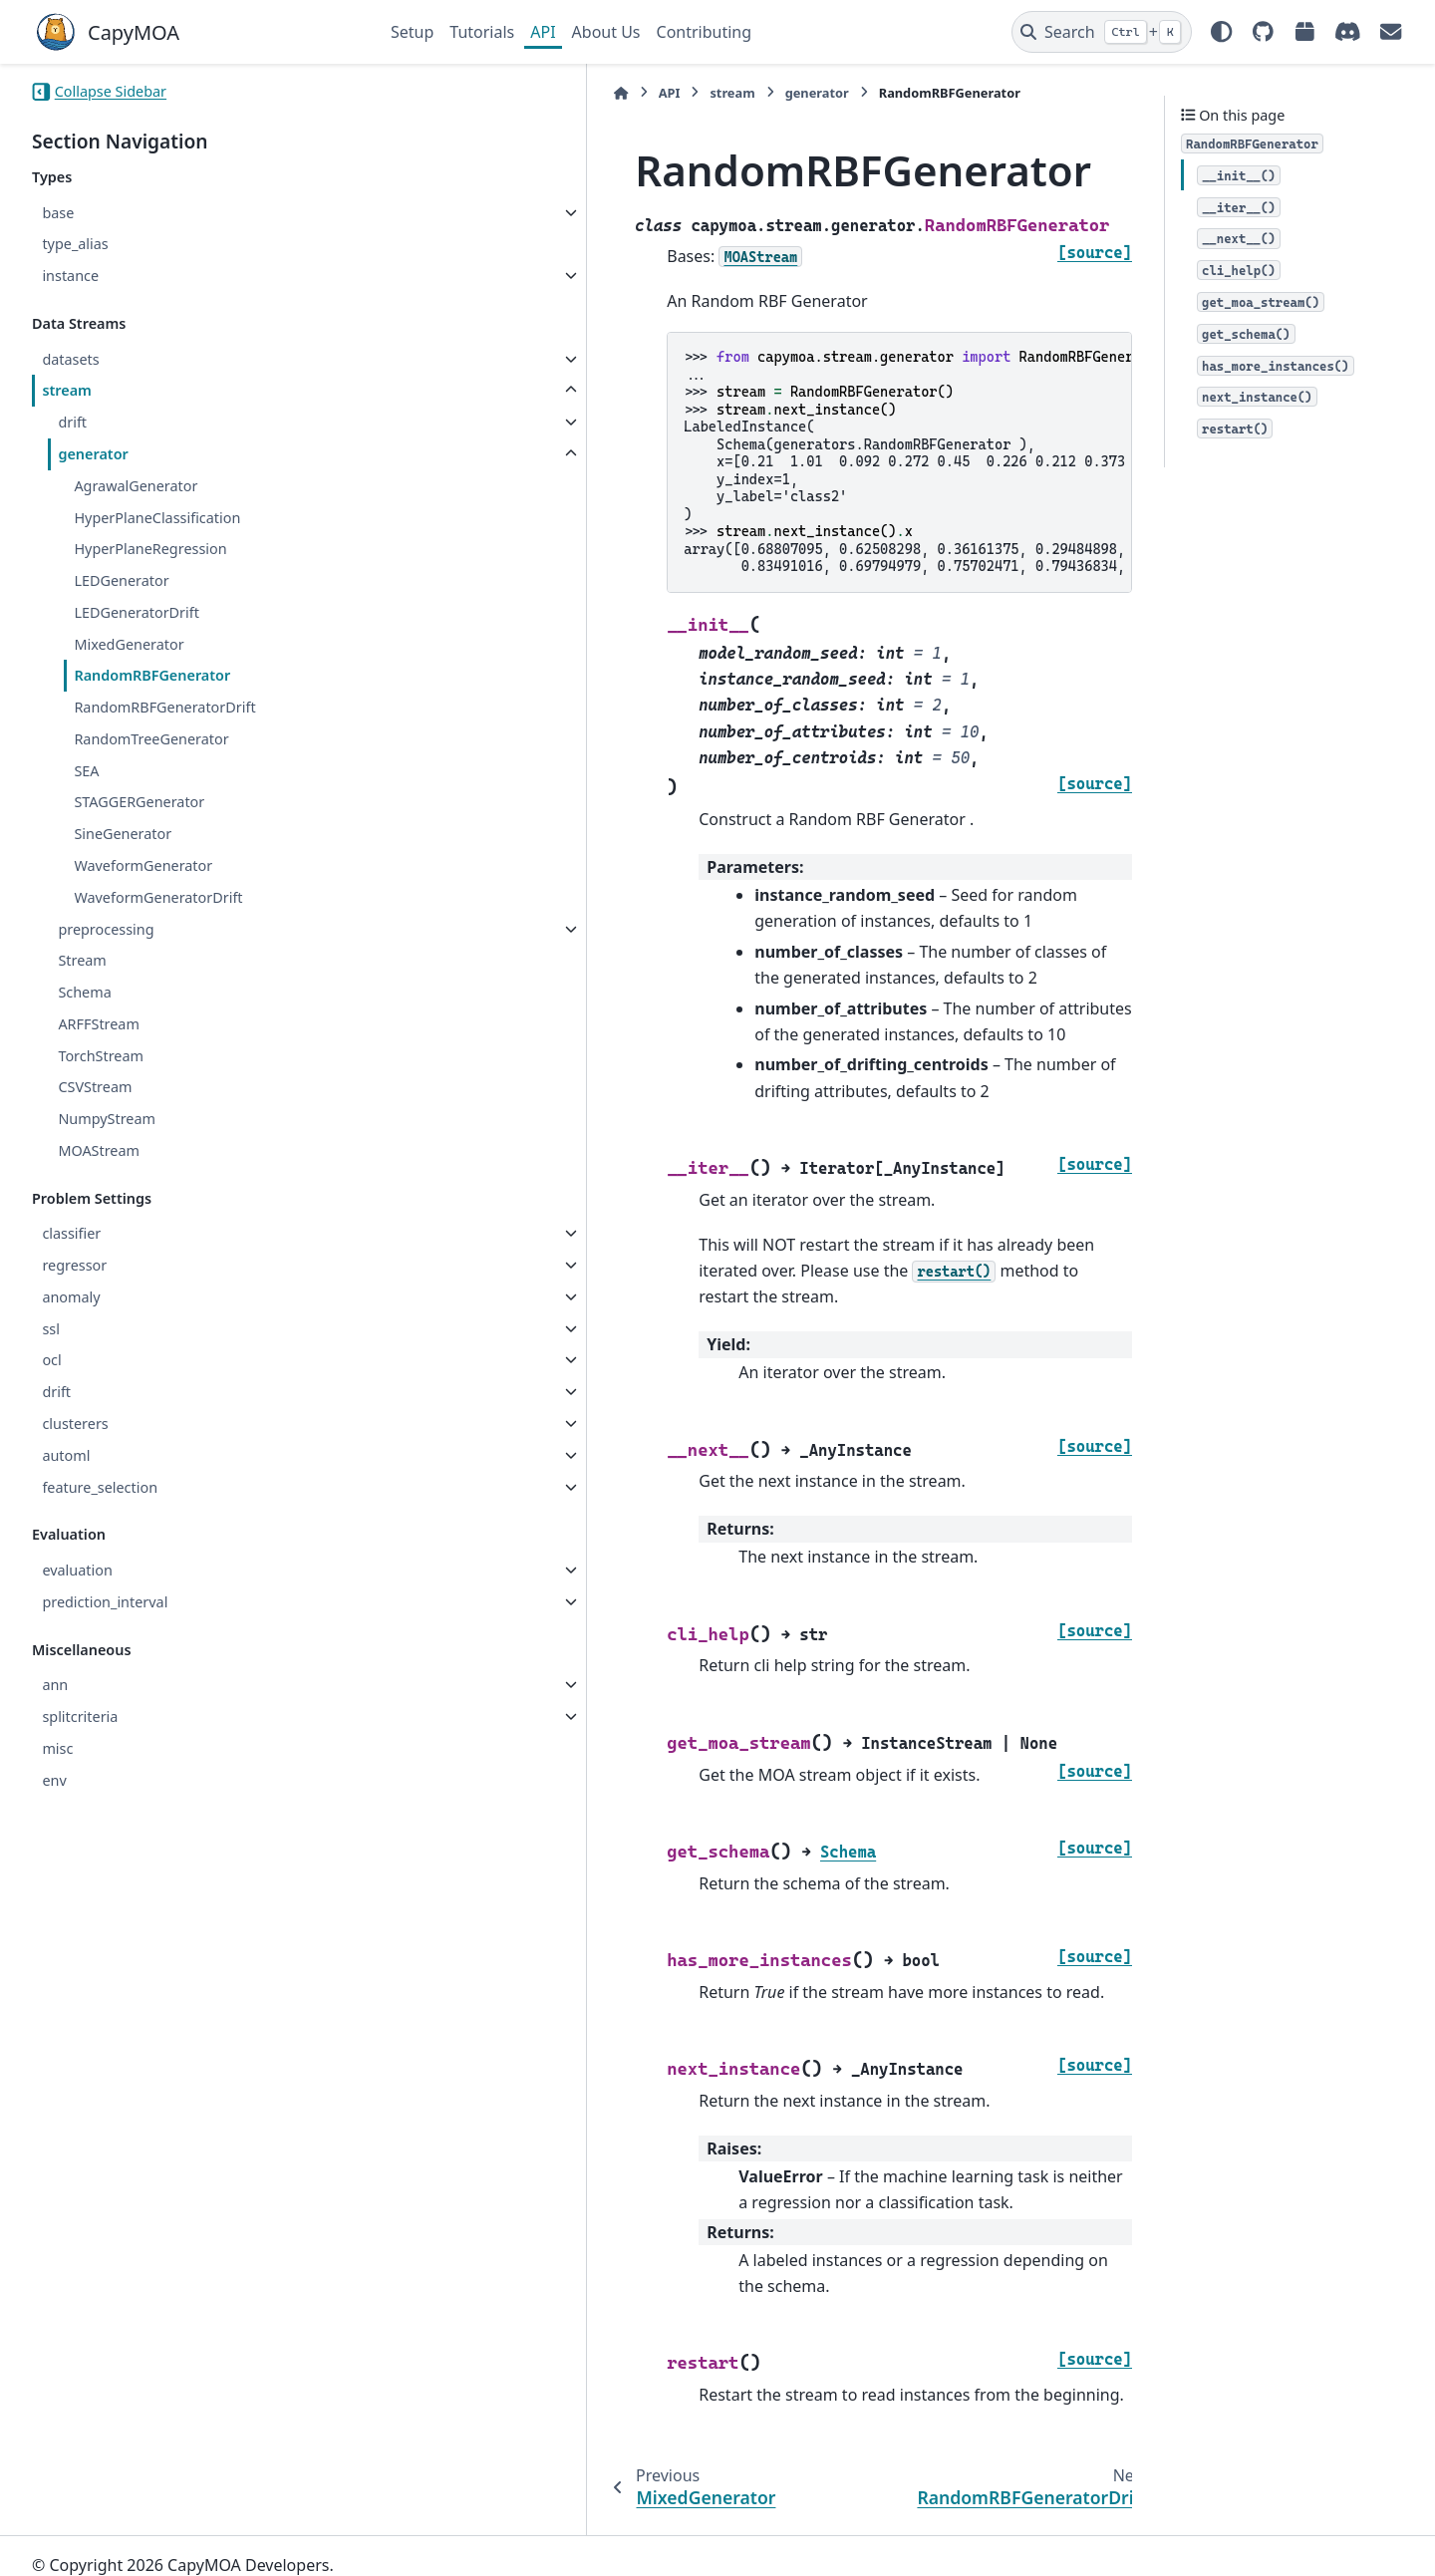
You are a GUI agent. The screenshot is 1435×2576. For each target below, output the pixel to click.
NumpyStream (106, 1118)
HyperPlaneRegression (150, 548)
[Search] (1101, 32)
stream (67, 390)
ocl (51, 1359)
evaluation (77, 1570)
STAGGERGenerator (139, 801)
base (58, 212)
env (54, 1780)
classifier (71, 1233)
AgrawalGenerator (135, 485)
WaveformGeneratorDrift (158, 897)
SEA (86, 770)
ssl (51, 1328)
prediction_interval (104, 1601)
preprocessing (105, 929)
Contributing (704, 32)
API (542, 32)
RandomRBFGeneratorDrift (164, 707)
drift (72, 422)
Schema (84, 992)
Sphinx (166, 2547)
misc (57, 1748)
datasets (70, 359)
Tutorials (481, 32)
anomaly (71, 1297)
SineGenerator (122, 833)
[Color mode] (1222, 32)
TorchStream (101, 1055)
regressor (74, 1265)
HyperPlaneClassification (157, 517)
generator (93, 453)
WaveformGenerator (143, 865)
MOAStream (99, 1150)
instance (70, 275)
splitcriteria (80, 1716)
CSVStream (95, 1086)
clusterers (75, 1423)
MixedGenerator (128, 644)
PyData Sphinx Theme (1267, 2530)
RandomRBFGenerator (152, 675)
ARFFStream (98, 1023)
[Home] (401, 93)
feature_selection (99, 1487)
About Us (606, 32)
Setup (412, 32)
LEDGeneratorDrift (136, 612)
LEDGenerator (121, 580)
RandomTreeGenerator (151, 738)
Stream (82, 960)
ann (55, 1684)
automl (66, 1455)
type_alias (75, 243)
